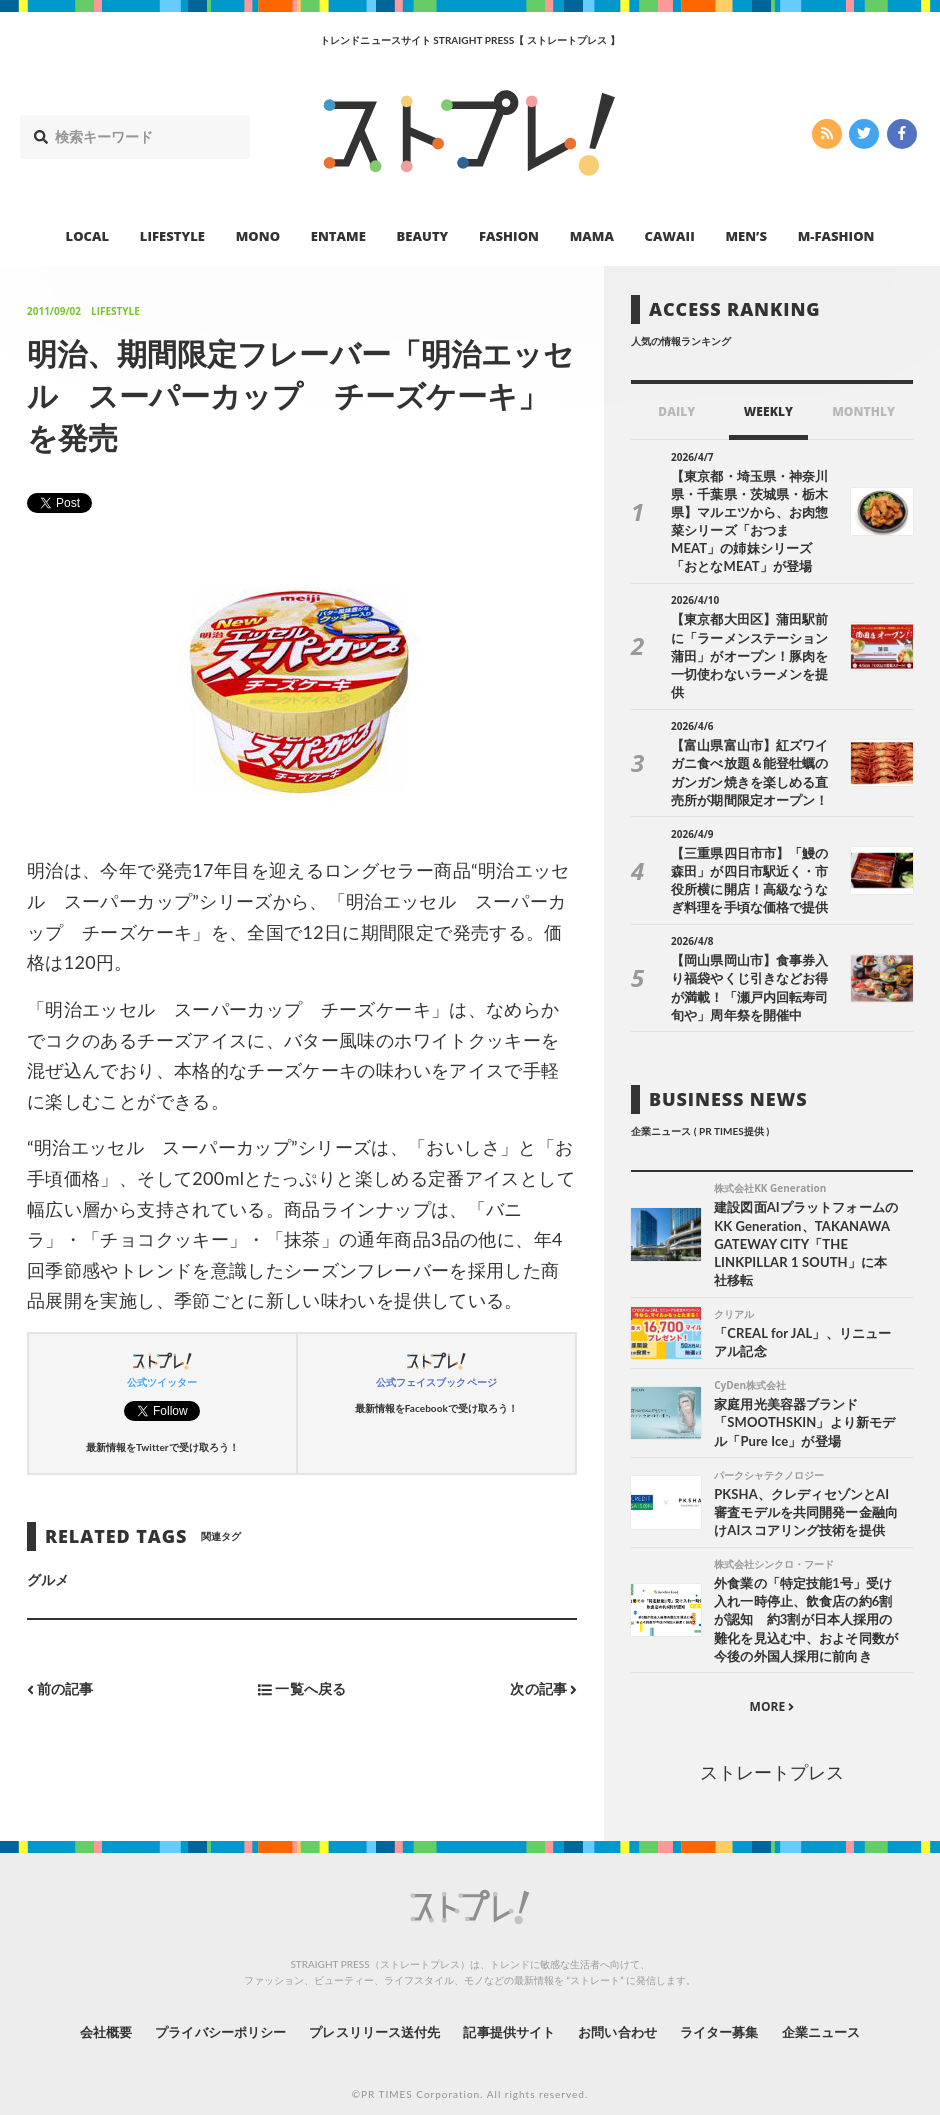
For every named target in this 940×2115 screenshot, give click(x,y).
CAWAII (670, 236)
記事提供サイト (512, 2009)
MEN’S (746, 236)
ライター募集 (737, 2009)
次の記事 (543, 1689)
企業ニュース (846, 2009)
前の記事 (60, 1689)
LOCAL (88, 236)
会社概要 (80, 2009)
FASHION (509, 236)
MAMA (592, 236)
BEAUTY (423, 236)
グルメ (48, 1579)
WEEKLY (768, 411)
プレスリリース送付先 (368, 2009)
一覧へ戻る (302, 1689)
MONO (258, 236)
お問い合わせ (628, 2009)
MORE (772, 1684)
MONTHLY (863, 411)
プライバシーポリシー (203, 2009)
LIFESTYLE (172, 236)
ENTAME (338, 236)
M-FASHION (836, 236)
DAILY (676, 411)
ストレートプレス (772, 1750)
